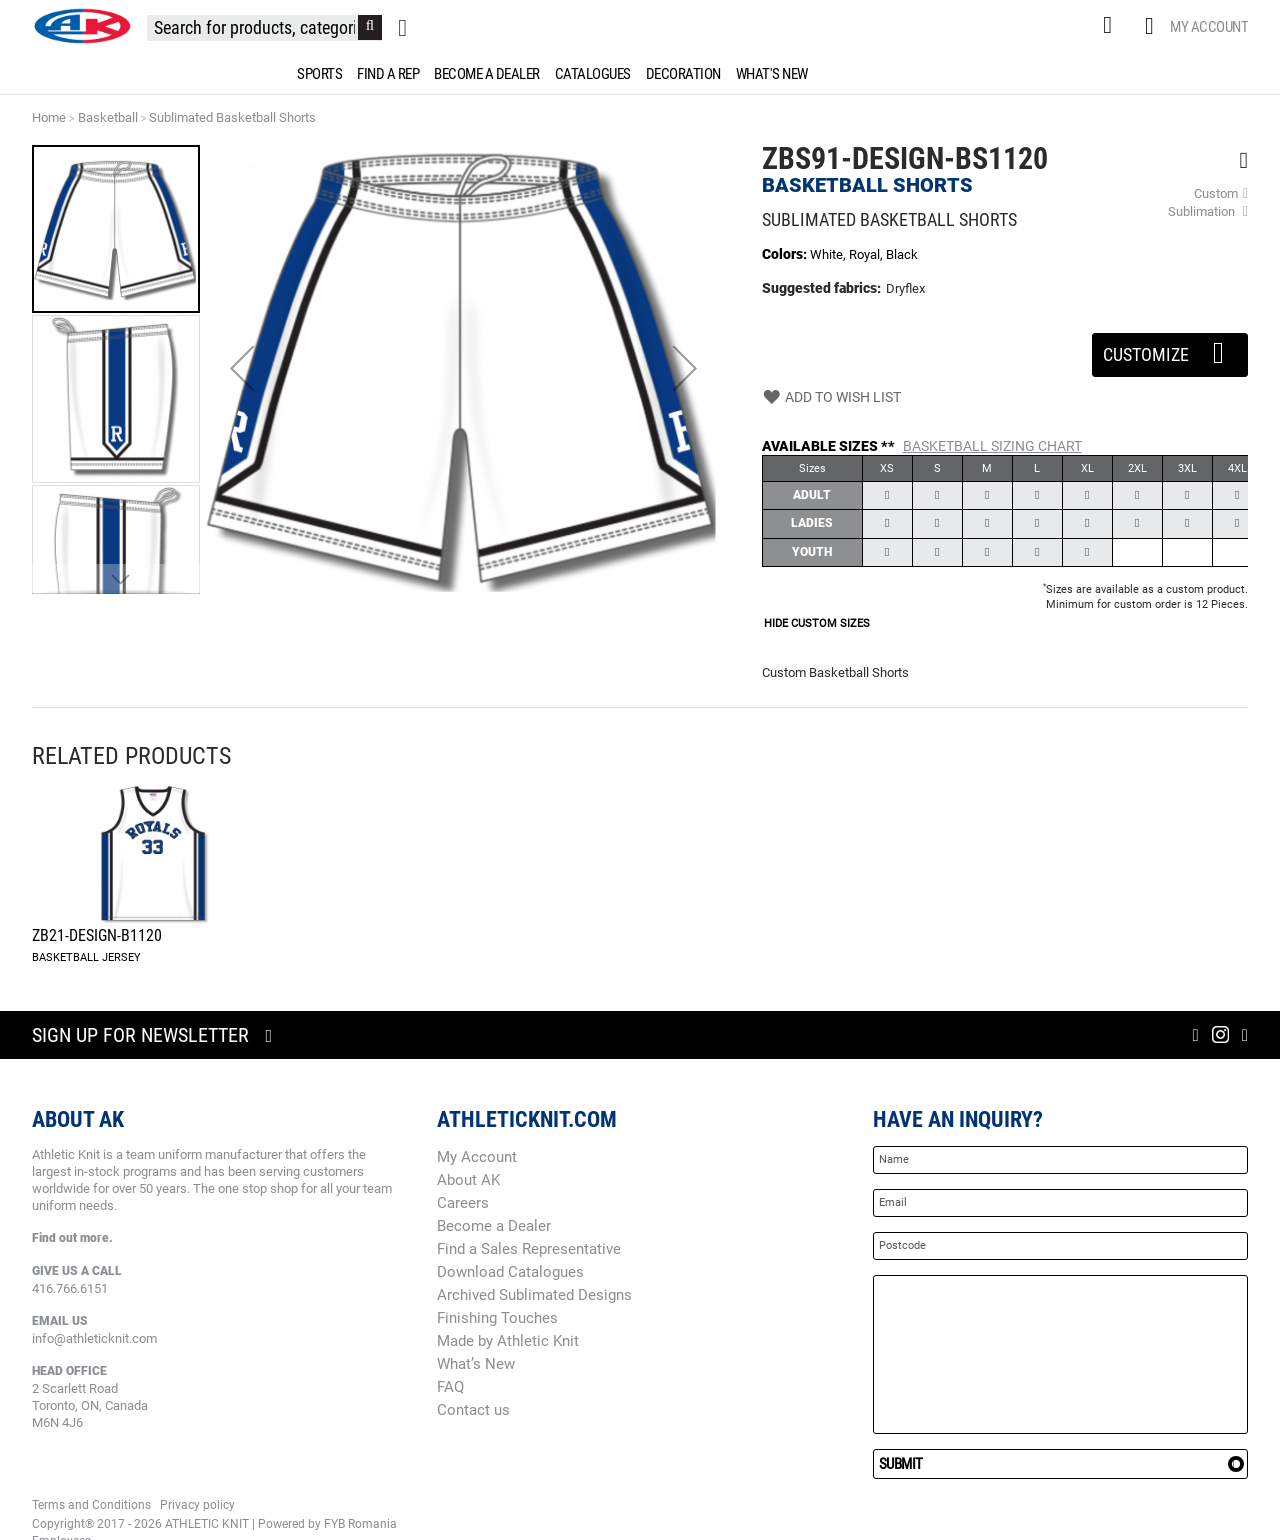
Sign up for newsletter (140, 1035)
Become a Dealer (494, 1226)
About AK (468, 1180)
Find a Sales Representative (529, 1249)
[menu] (640, 74)
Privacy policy (197, 1505)
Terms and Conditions (91, 1505)
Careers (463, 1203)
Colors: (786, 254)
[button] (242, 368)
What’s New (476, 1364)
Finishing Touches (497, 1318)
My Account (1209, 27)
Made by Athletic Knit (508, 1341)
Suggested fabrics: (821, 288)
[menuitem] (316, 74)
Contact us (473, 1410)
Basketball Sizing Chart (992, 446)
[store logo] (82, 26)
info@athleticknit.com (94, 1338)
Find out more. (72, 1238)
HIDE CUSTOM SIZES (817, 623)
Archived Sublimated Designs (534, 1295)
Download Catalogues (510, 1272)
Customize (1170, 349)
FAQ (450, 1387)
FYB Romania (360, 1524)
